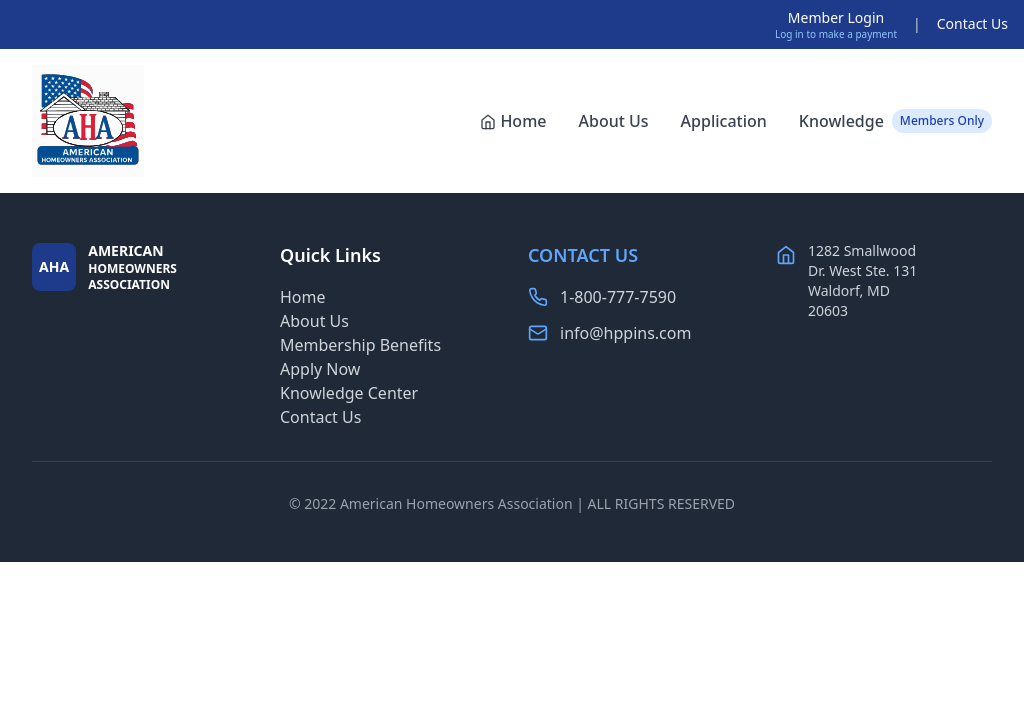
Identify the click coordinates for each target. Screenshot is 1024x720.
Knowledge (895, 121)
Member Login (836, 17)
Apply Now (320, 369)
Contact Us (972, 23)
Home (513, 121)
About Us (613, 121)
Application (724, 121)
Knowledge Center (349, 393)
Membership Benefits (360, 345)
